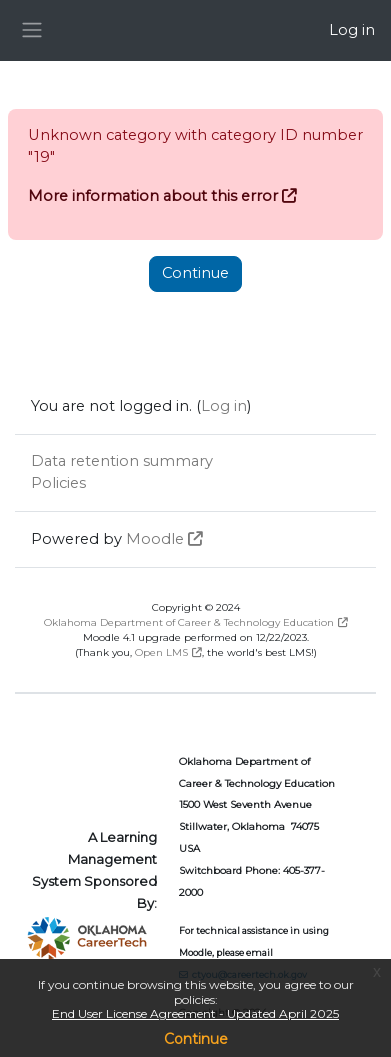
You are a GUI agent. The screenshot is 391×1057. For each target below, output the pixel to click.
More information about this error (153, 196)
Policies (58, 483)
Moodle (155, 539)
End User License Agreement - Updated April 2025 (195, 1013)
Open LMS (161, 652)
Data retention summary (122, 461)
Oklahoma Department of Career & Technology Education (189, 622)
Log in (352, 30)
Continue (196, 1039)
